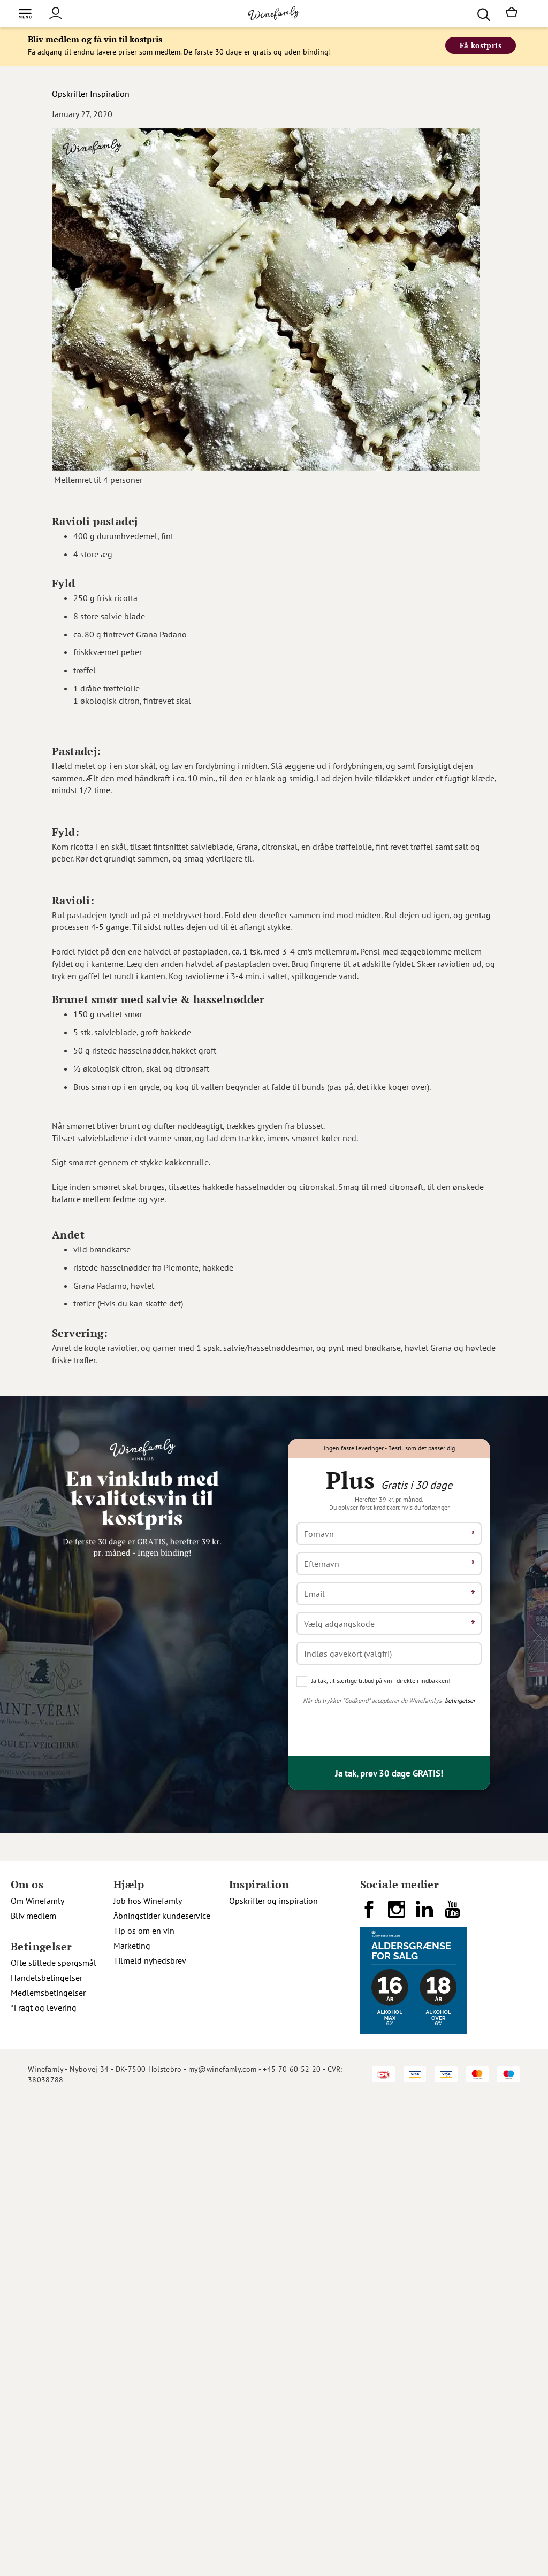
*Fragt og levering (44, 2007)
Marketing (131, 1945)
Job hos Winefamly (147, 1900)
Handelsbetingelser (46, 1977)
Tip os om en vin (143, 1930)
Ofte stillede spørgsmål (53, 1962)
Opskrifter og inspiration (273, 1900)
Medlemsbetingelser (48, 1992)
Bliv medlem (33, 1915)
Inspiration (110, 93)
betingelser (460, 1700)
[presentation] (377, 1727)
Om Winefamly (37, 1900)
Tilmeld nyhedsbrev (149, 1960)
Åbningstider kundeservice (161, 1915)
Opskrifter (70, 93)
